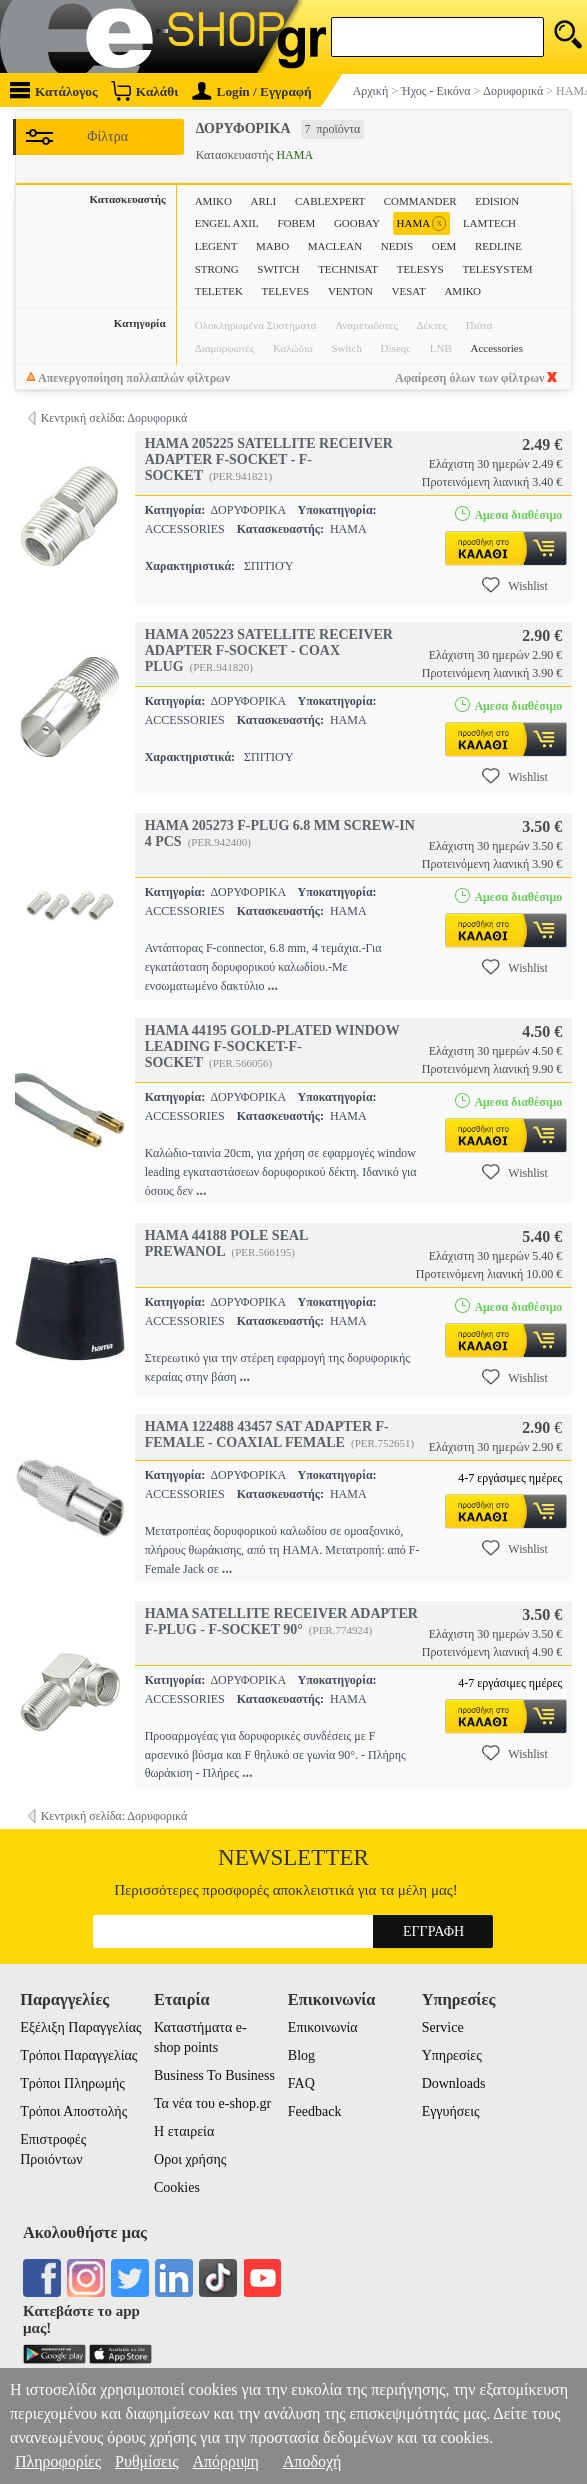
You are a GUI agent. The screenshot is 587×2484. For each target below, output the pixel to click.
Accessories (496, 348)
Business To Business (214, 2075)
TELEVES (286, 291)
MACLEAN (335, 246)
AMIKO (213, 201)
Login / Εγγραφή (252, 91)
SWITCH (278, 269)
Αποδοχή (312, 2461)
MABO (272, 246)
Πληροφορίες (58, 2461)
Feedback (315, 2111)
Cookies (177, 2187)
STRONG (217, 269)
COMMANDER (420, 201)
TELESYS (420, 269)
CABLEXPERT (330, 201)
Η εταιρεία (184, 2131)
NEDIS (397, 246)
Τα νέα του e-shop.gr (212, 2103)
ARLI (264, 201)
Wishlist (515, 585)
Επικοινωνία (323, 2027)
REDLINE (498, 246)
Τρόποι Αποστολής (73, 2111)
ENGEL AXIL (227, 223)
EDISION (497, 201)
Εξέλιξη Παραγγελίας (80, 2027)
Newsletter (293, 1857)
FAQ (301, 2083)
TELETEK (219, 291)
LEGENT (216, 246)
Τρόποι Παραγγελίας (78, 2055)
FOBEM (296, 223)
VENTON (350, 291)
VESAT (409, 291)
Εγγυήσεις (451, 2111)
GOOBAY (357, 223)
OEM (444, 246)
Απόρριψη (225, 2461)
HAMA (422, 223)
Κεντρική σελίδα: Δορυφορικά (114, 418)
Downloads (454, 2083)
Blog (301, 2055)
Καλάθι (144, 90)
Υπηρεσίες (452, 2055)
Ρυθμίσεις (146, 2461)
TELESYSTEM (497, 269)
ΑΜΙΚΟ (462, 291)
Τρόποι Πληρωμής (72, 2083)
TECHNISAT (348, 269)
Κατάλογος (54, 90)
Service (443, 2027)
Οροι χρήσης (190, 2159)
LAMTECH (489, 223)
